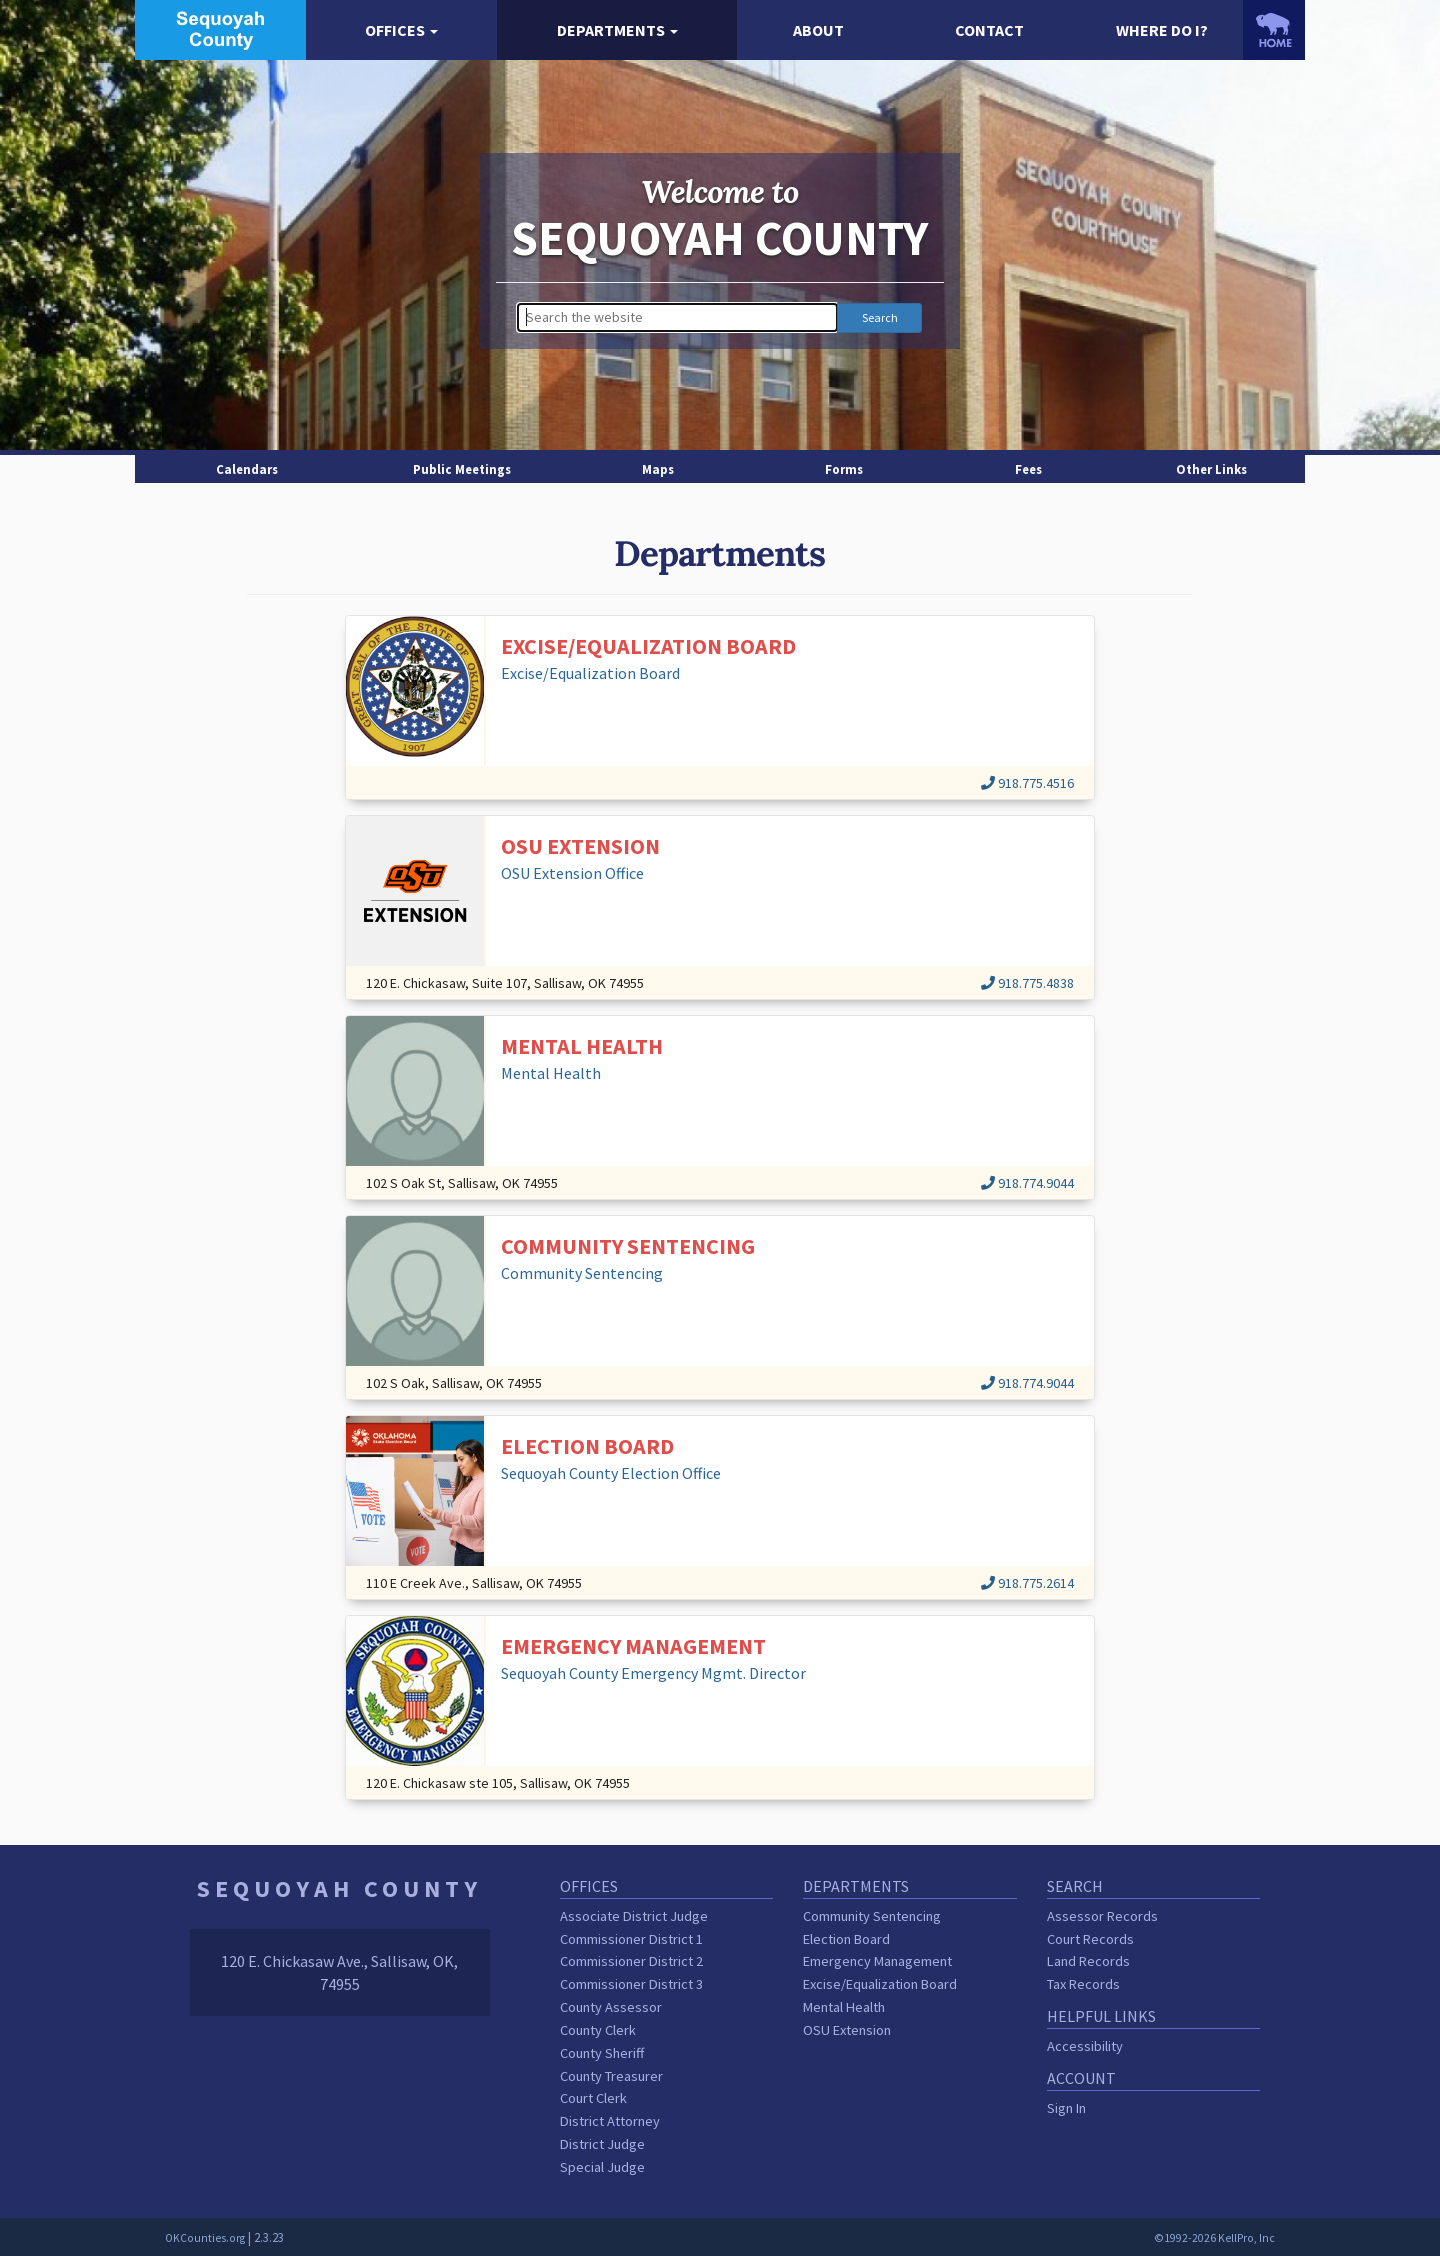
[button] (401, 30)
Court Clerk (593, 2098)
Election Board (846, 1939)
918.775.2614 (1027, 1583)
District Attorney (610, 2121)
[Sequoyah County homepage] (220, 28)
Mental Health (844, 2007)
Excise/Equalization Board (880, 1984)
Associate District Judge (634, 1916)
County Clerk (598, 2030)
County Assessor (611, 2007)
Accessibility (1085, 2046)
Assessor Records (1102, 1916)
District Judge (602, 2144)
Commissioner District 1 (631, 1939)
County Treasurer (611, 2076)
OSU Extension (847, 2030)
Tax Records (1083, 1984)
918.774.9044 (1027, 1183)
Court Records (1090, 1939)
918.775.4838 (1027, 983)
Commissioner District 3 (631, 1984)
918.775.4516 (1027, 783)
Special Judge (602, 2167)
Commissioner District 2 (631, 1961)
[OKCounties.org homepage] (1274, 30)
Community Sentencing (872, 1916)
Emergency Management (877, 1961)
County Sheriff (602, 2053)
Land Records (1088, 1961)
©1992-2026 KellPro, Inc (1214, 2238)
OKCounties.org (205, 2238)
